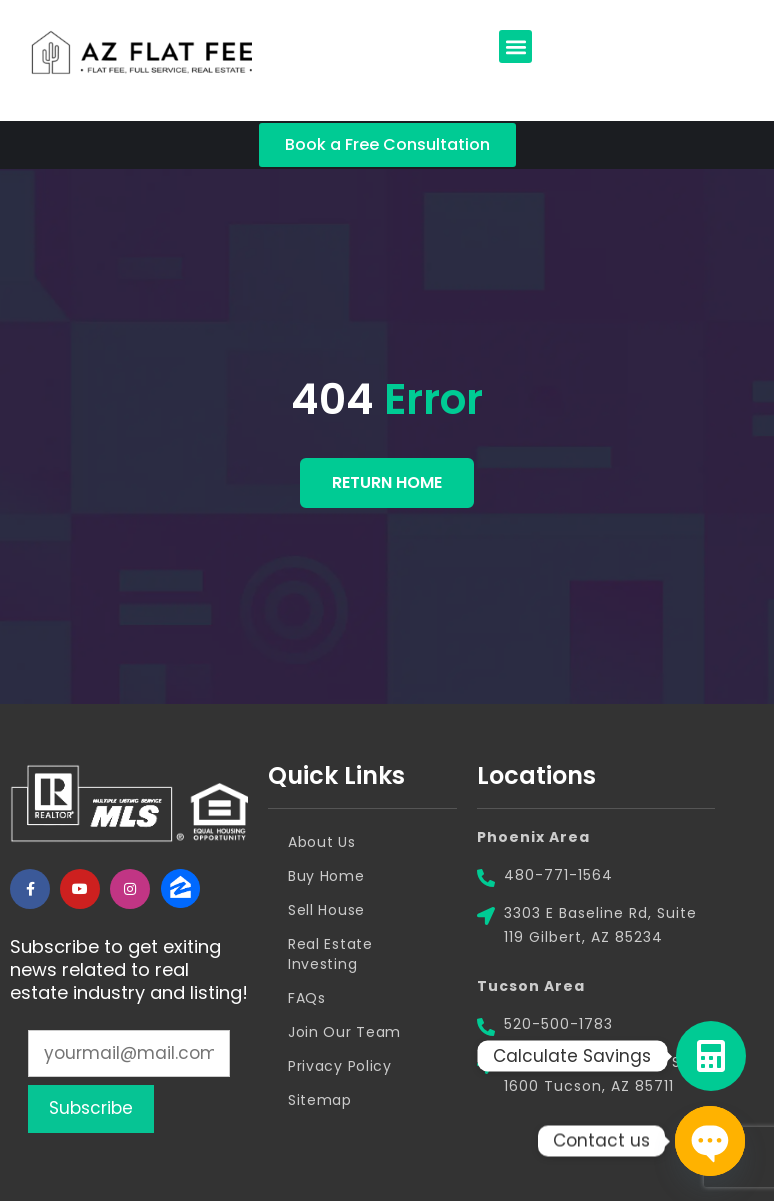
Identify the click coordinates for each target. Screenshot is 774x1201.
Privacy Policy (340, 1066)
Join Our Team (344, 1032)
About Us (322, 842)
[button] (515, 46)
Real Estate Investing (330, 954)
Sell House (326, 910)
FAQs (307, 998)
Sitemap (320, 1100)
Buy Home (326, 876)
